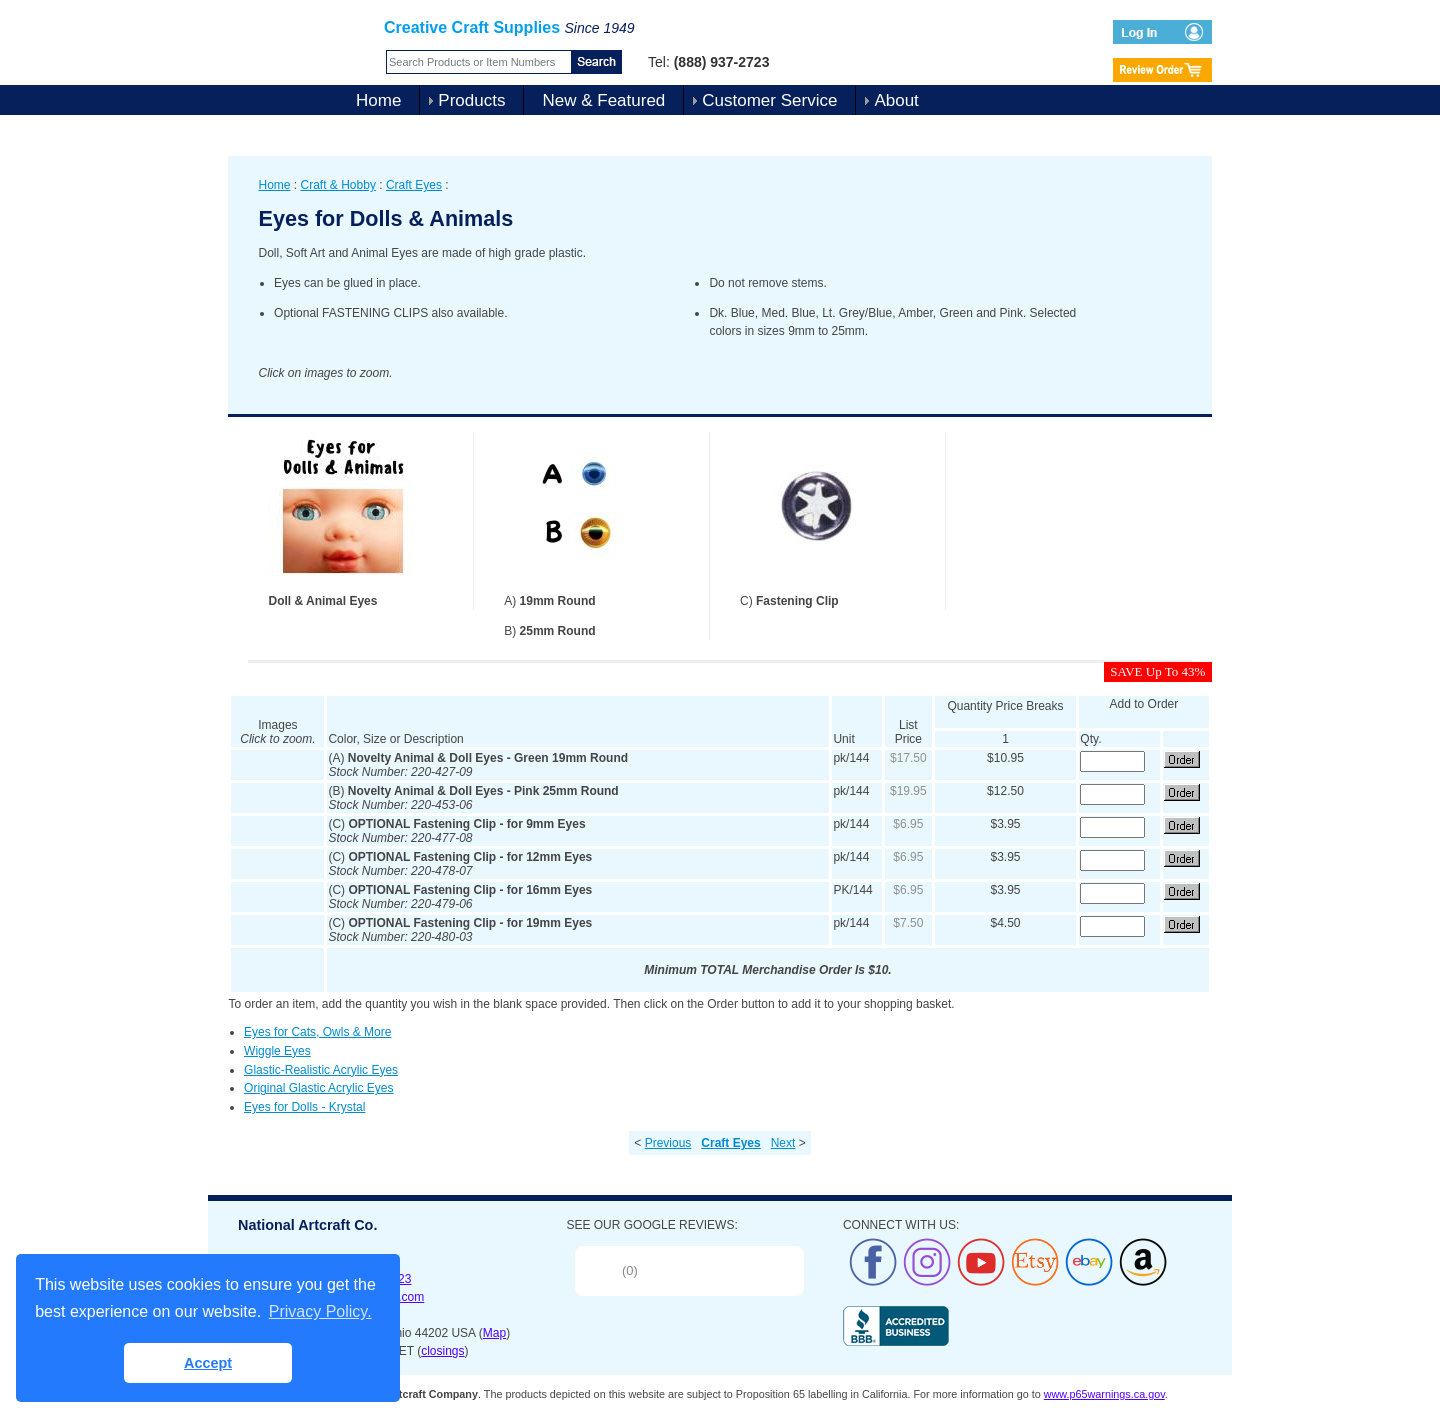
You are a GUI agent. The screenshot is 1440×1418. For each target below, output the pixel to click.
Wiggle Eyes (277, 1051)
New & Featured (603, 100)
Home (378, 100)
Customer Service (769, 100)
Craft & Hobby (338, 185)
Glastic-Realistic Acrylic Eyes (321, 1070)
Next (783, 1143)
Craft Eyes (414, 185)
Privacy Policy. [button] (320, 1311)
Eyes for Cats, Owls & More (317, 1032)
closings (442, 1351)
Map (494, 1333)
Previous (668, 1143)
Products (471, 100)
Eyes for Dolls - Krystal (304, 1107)
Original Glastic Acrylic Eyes (318, 1088)
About (896, 100)
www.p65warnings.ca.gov (1104, 1394)
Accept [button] (208, 1363)
